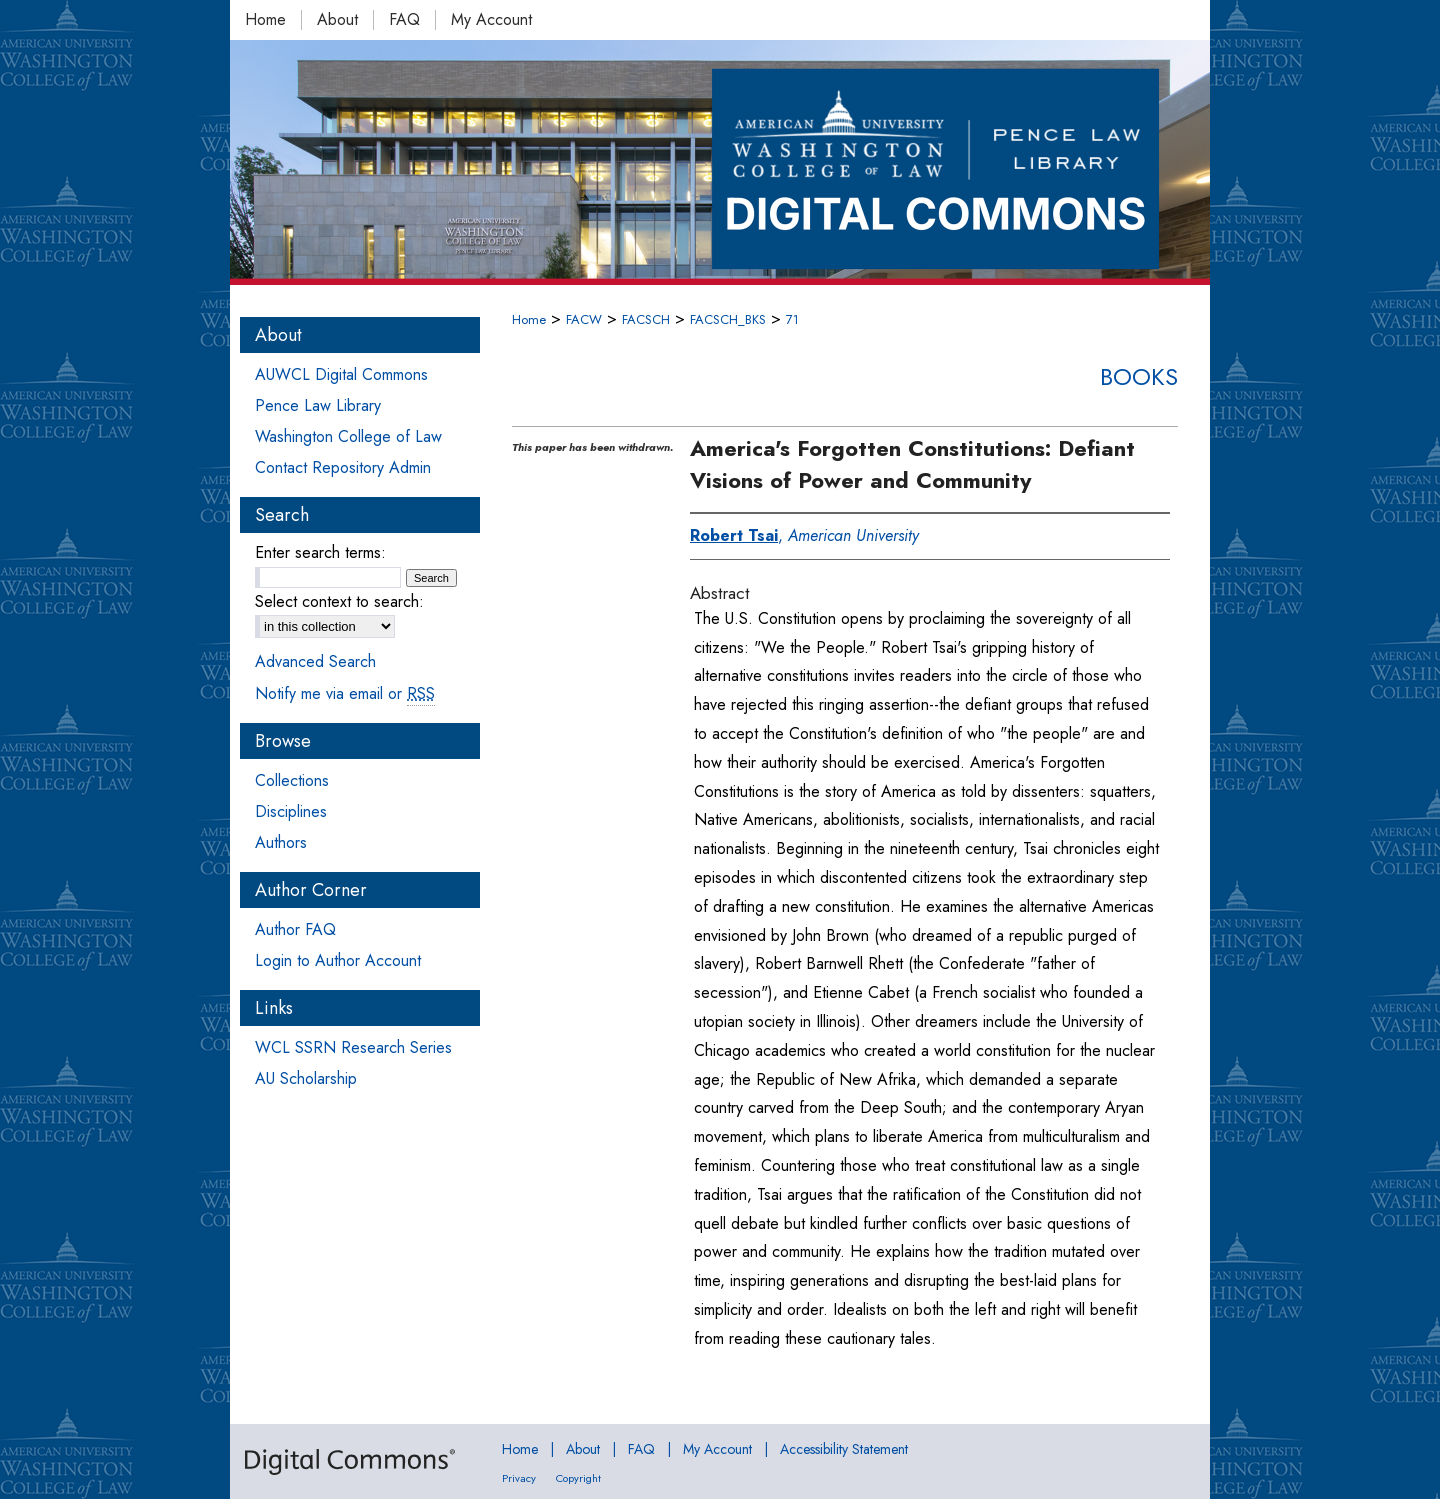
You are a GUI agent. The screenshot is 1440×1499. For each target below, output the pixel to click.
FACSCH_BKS (728, 319)
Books (1139, 376)
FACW (584, 319)
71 (792, 319)
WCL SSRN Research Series (353, 1047)
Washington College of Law (348, 436)
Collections (292, 780)
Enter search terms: (320, 552)
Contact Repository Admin (343, 467)
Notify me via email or (345, 693)
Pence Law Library (318, 405)
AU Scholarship (306, 1078)
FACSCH (646, 319)
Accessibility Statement (844, 1449)
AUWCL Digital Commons (341, 374)
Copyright (578, 1478)
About (583, 1449)
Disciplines (291, 811)
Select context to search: (339, 601)
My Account (717, 1449)
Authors (281, 842)
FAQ (641, 1449)
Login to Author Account (338, 960)
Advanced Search (315, 661)
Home (529, 319)
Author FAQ (295, 929)
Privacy (519, 1478)
